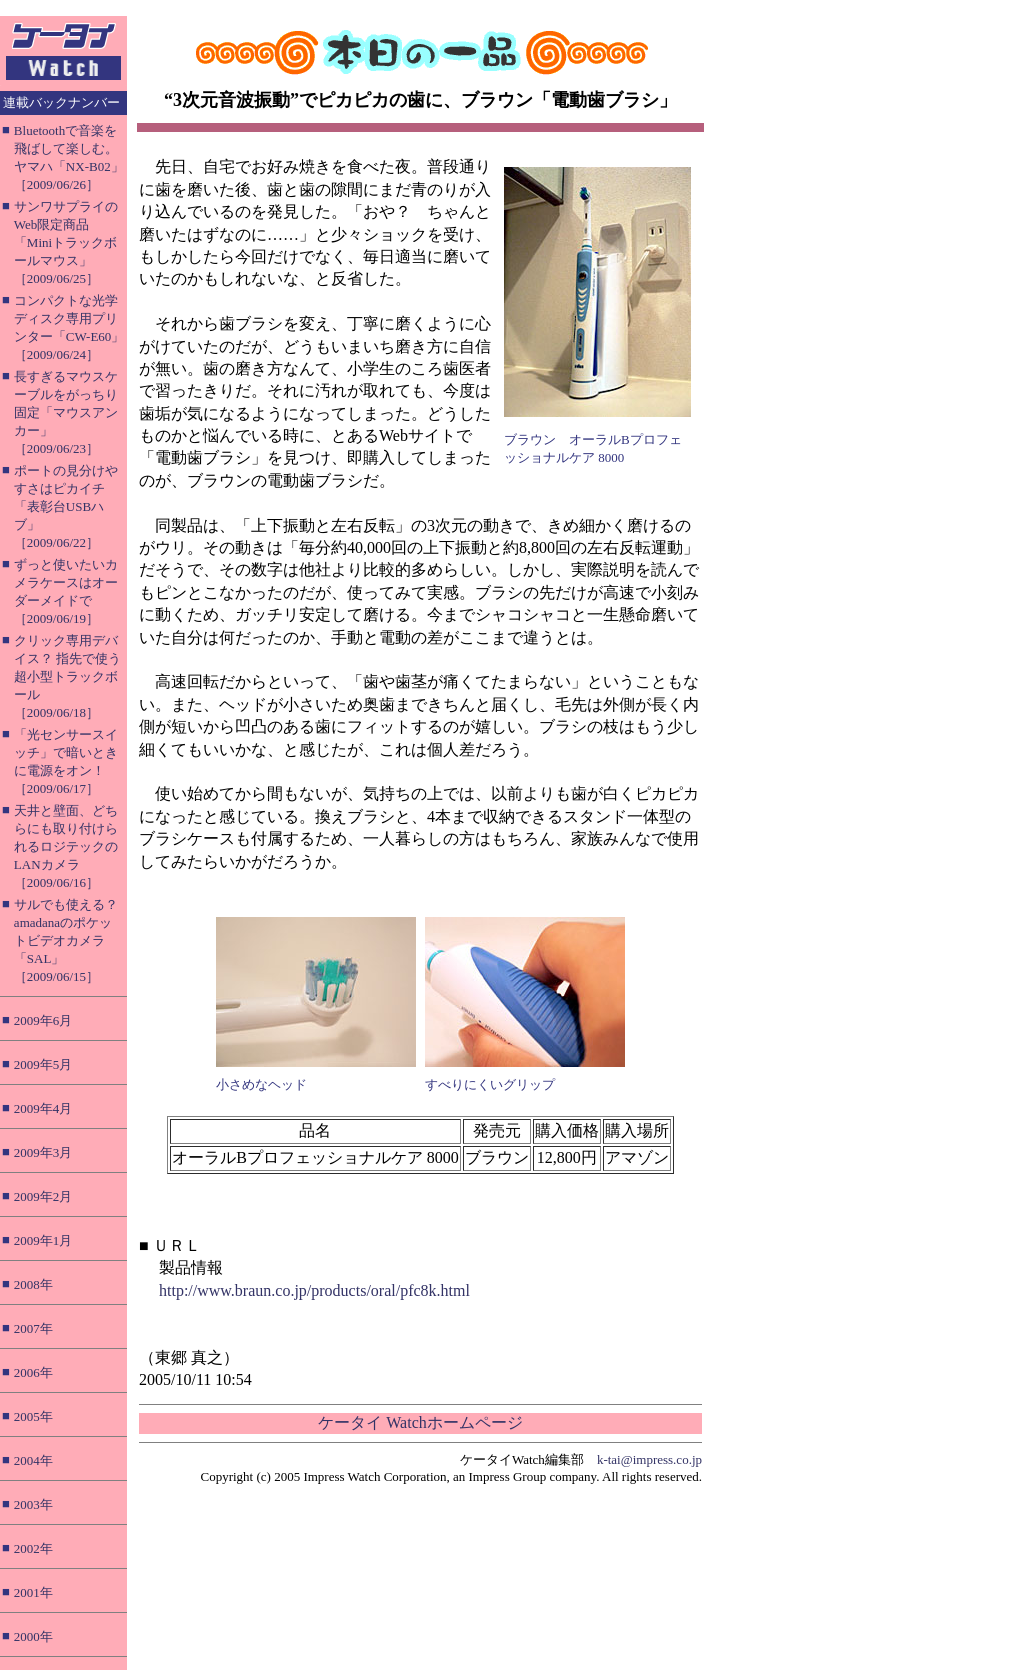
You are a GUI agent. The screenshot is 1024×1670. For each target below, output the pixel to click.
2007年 (33, 1328)
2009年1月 (43, 1240)
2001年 (33, 1592)
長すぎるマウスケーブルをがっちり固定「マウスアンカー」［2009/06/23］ (66, 412)
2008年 (33, 1284)
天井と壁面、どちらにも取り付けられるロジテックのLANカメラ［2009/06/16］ (66, 846)
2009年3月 (43, 1152)
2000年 (33, 1636)
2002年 (33, 1548)
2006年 (33, 1372)
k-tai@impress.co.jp (649, 1459)
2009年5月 (43, 1064)
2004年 (33, 1460)
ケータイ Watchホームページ (420, 1422)
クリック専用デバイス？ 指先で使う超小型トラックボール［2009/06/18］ (67, 676)
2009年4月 (43, 1108)
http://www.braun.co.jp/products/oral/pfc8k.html (314, 1290)
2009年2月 (43, 1196)
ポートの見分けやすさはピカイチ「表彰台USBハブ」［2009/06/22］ (66, 506)
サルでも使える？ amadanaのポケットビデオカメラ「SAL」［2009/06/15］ (66, 940)
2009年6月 (43, 1020)
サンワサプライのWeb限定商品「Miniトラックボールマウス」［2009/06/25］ (66, 242)
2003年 (33, 1504)
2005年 (33, 1416)
